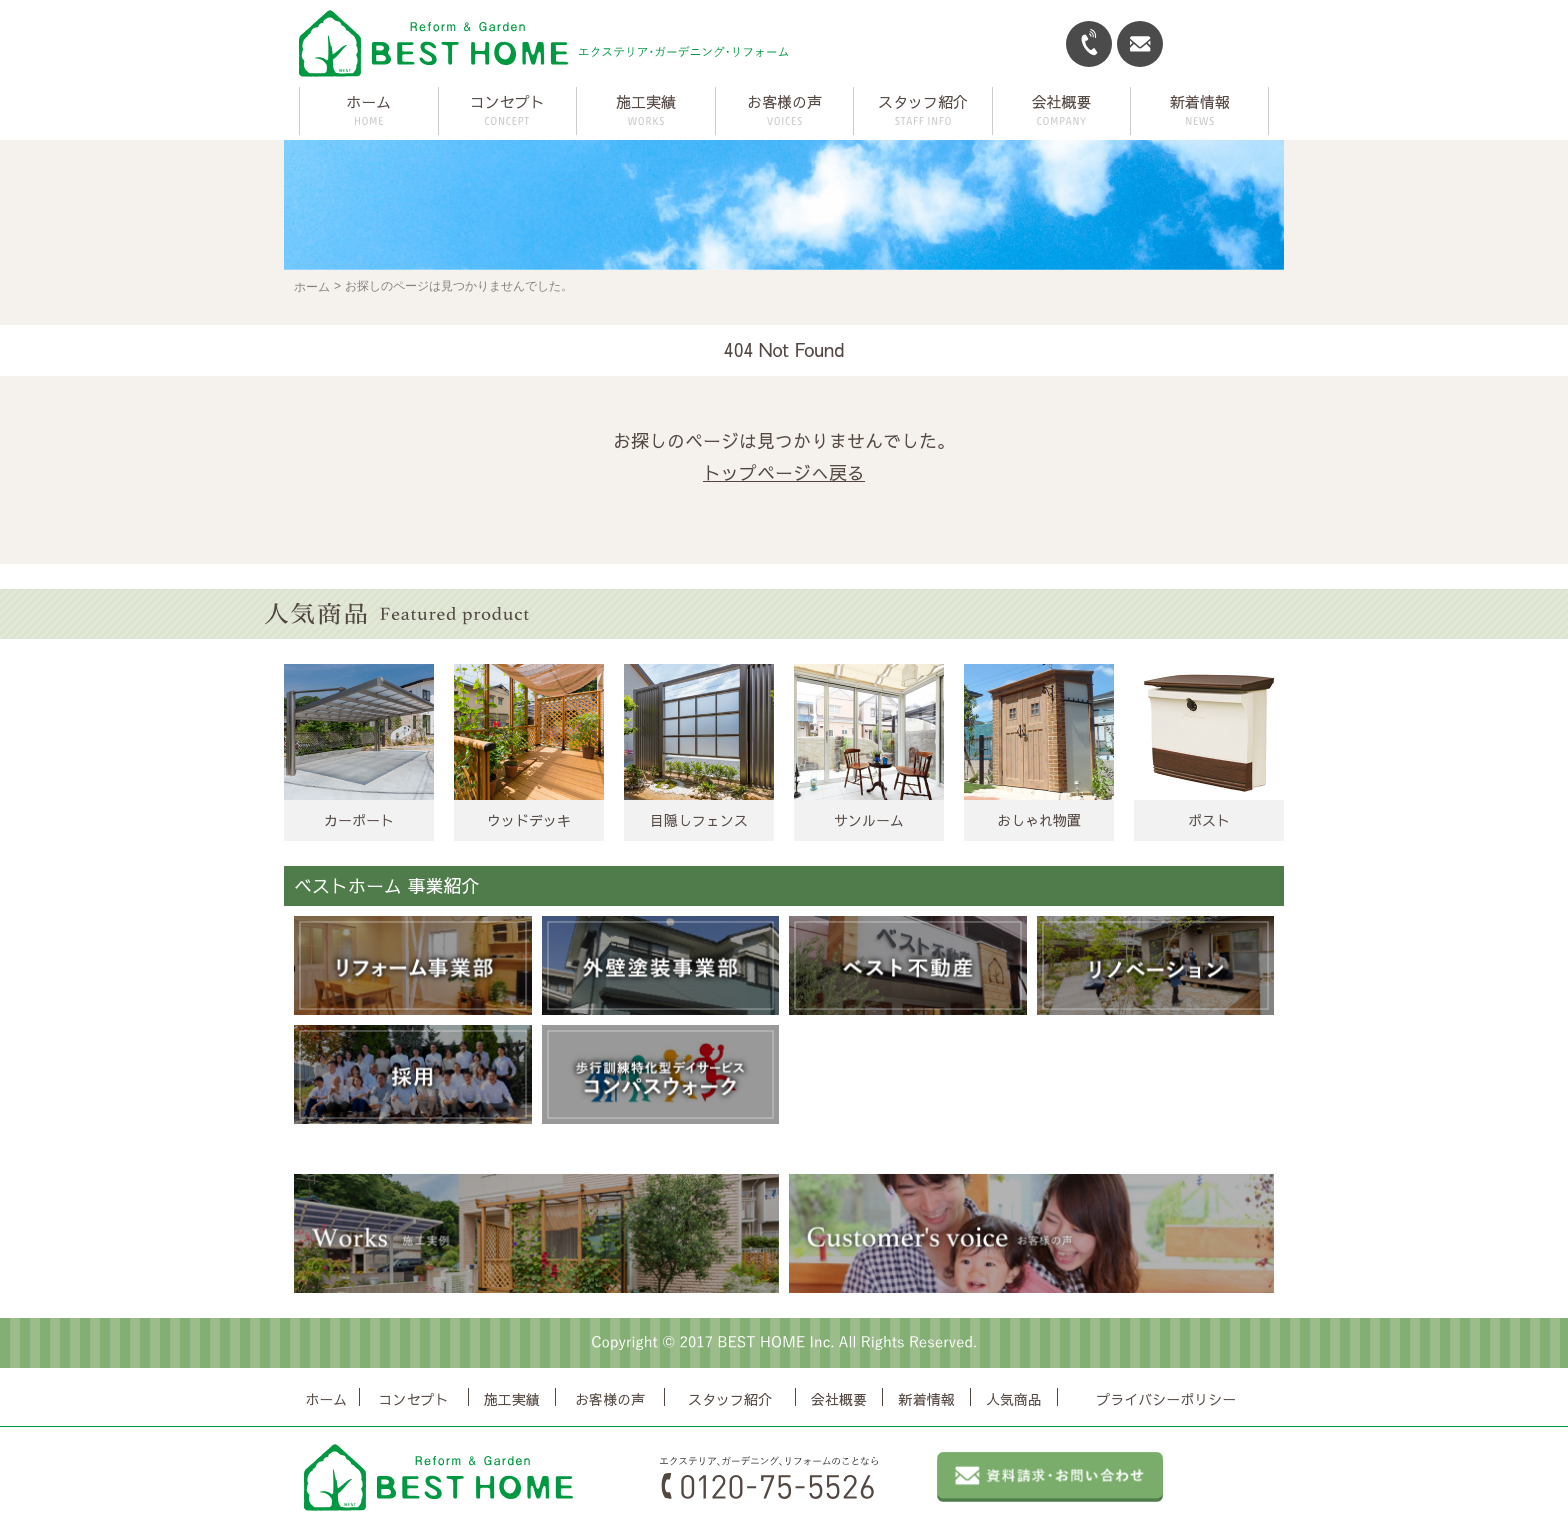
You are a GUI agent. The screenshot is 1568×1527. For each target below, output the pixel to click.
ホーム (368, 101)
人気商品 (1014, 1399)
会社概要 (839, 1399)
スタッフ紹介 (730, 1399)
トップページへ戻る (784, 472)
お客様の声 (610, 1399)
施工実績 (512, 1399)
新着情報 (927, 1399)
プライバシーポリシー (1166, 1399)
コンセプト (414, 1399)
